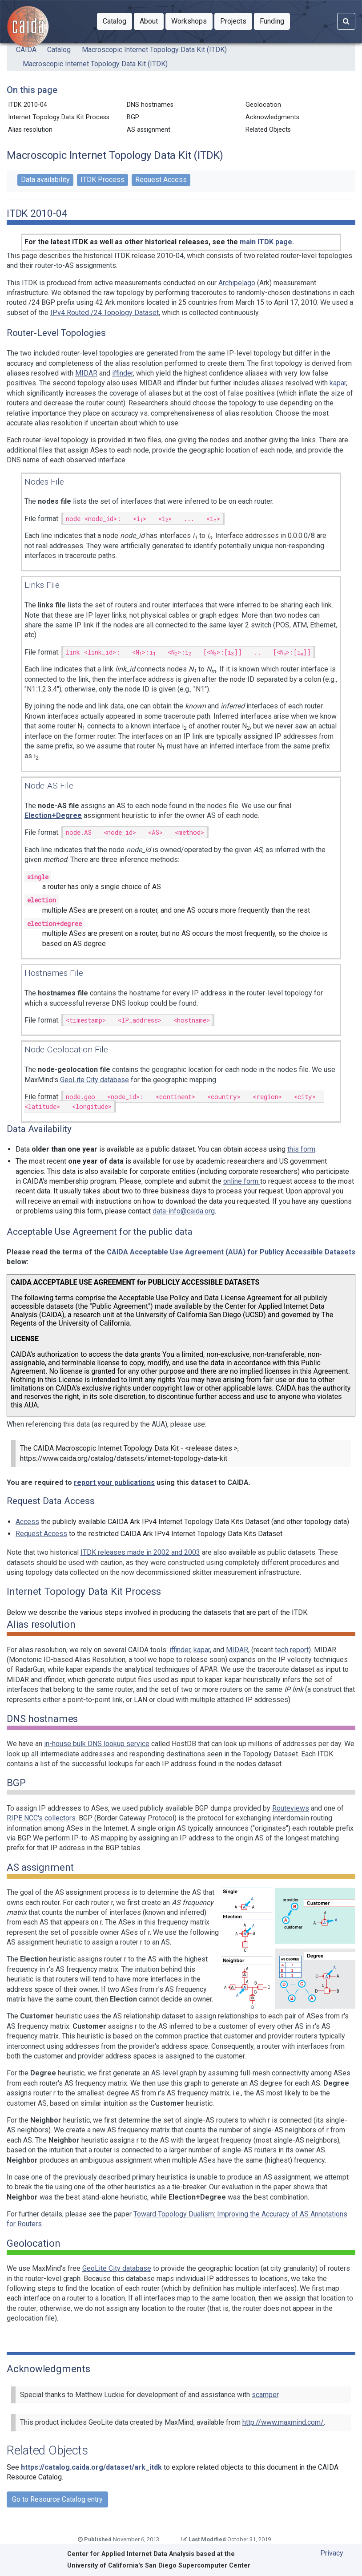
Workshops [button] (192, 20)
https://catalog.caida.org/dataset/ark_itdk (91, 2467)
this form (301, 1149)
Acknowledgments (272, 117)
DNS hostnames (152, 105)
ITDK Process (102, 179)
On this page (32, 90)
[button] (114, 21)
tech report (292, 1650)
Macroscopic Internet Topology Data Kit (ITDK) (154, 49)
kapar (338, 383)
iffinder (122, 373)
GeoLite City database (94, 1080)
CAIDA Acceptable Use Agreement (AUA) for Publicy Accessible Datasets (231, 1252)
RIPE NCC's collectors (41, 1818)
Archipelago (236, 283)
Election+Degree (53, 815)
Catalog (59, 49)
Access (27, 1521)
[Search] (346, 21)
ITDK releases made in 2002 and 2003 (140, 1552)
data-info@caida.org (184, 1211)
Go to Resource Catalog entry (57, 2499)
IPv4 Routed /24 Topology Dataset (104, 312)
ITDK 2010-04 (29, 105)
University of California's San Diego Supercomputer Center (158, 2565)
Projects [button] (236, 20)
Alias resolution (32, 129)
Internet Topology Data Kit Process (58, 117)
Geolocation (265, 105)
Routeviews (290, 1808)
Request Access (161, 179)
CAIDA (26, 49)
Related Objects (268, 129)
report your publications (114, 1482)
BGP (135, 117)
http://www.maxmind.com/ (283, 2422)
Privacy (331, 2553)
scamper (265, 2394)
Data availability (45, 179)
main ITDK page (266, 242)
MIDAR (86, 373)
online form (241, 1181)
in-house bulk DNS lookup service (96, 1743)
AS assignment (150, 129)
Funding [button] (275, 20)
